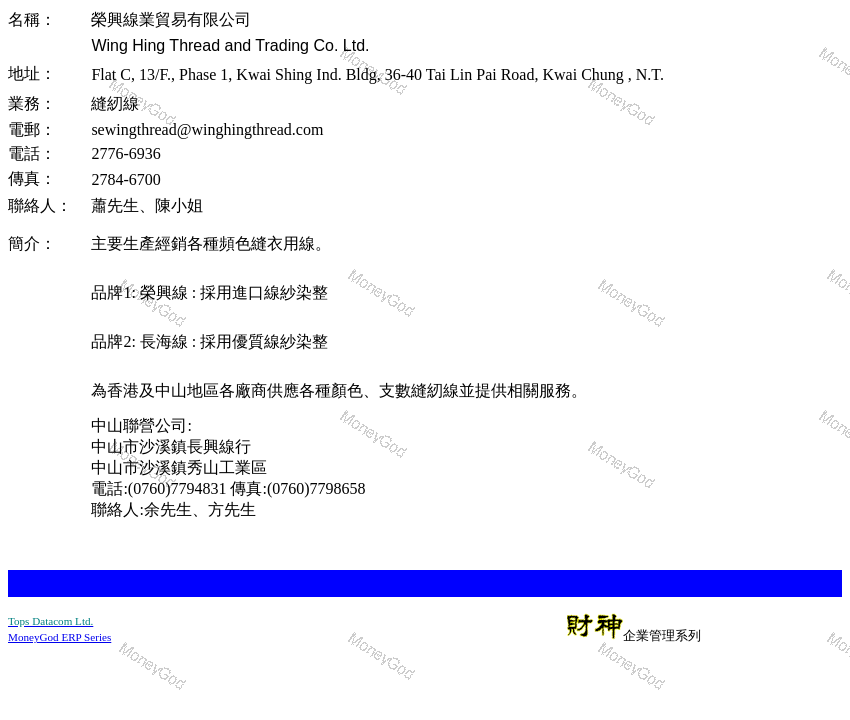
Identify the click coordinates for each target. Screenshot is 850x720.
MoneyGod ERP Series (59, 637)
